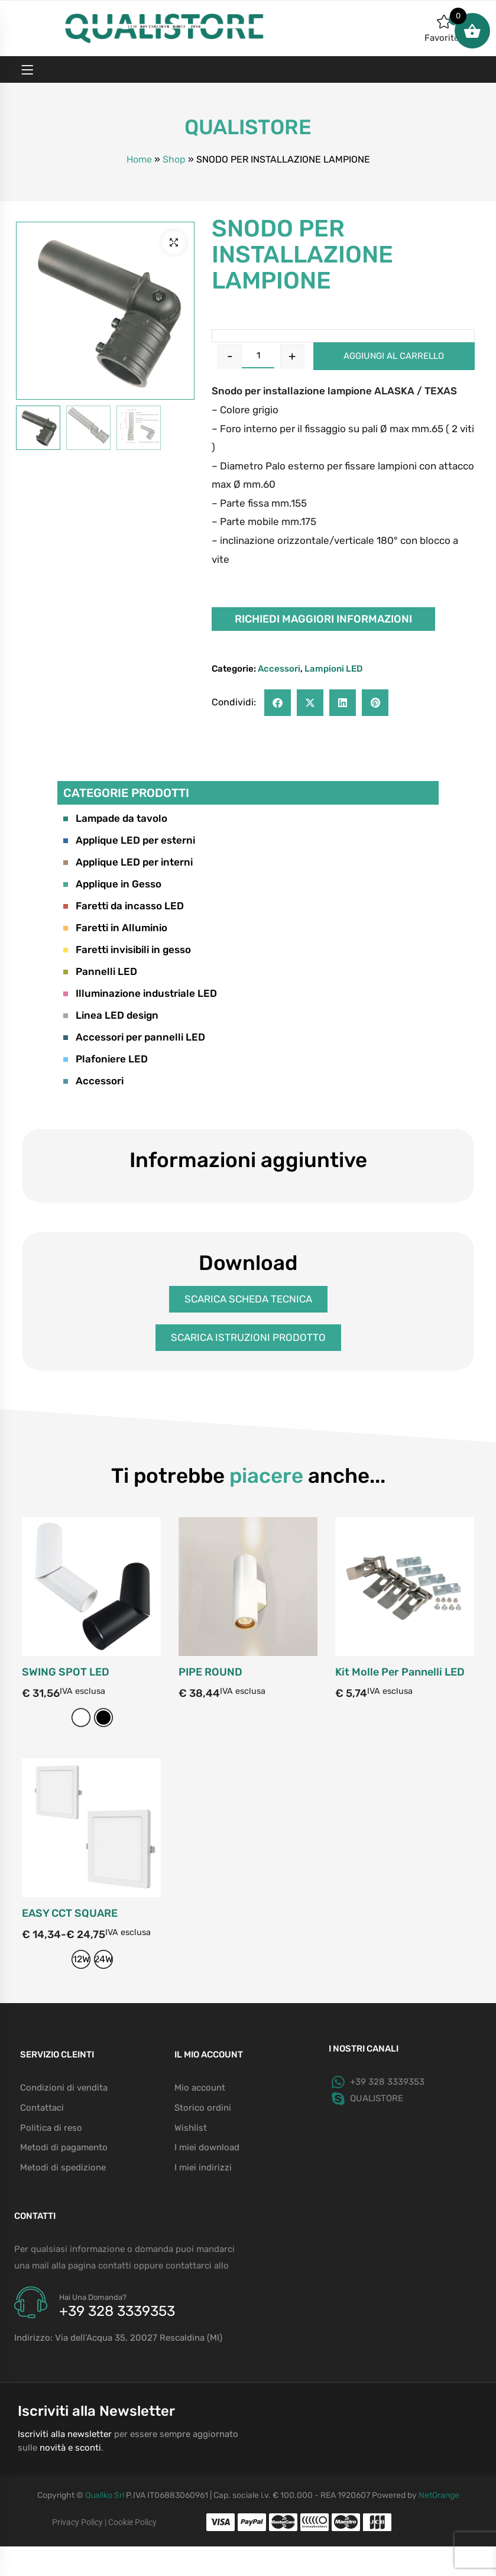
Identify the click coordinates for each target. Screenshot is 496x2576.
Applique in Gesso (112, 884)
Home (139, 159)
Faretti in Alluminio (115, 928)
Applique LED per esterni (129, 840)
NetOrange (439, 2495)
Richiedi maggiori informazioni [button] (323, 619)
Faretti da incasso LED (123, 906)
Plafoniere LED (105, 1059)
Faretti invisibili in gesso (127, 949)
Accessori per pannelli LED (134, 1037)
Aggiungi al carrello (393, 356)
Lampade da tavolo (115, 818)
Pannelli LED (100, 971)
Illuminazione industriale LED (140, 993)
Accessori (279, 668)
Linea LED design (110, 1015)
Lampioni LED (333, 668)
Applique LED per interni (128, 862)
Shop (174, 159)
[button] (174, 242)
